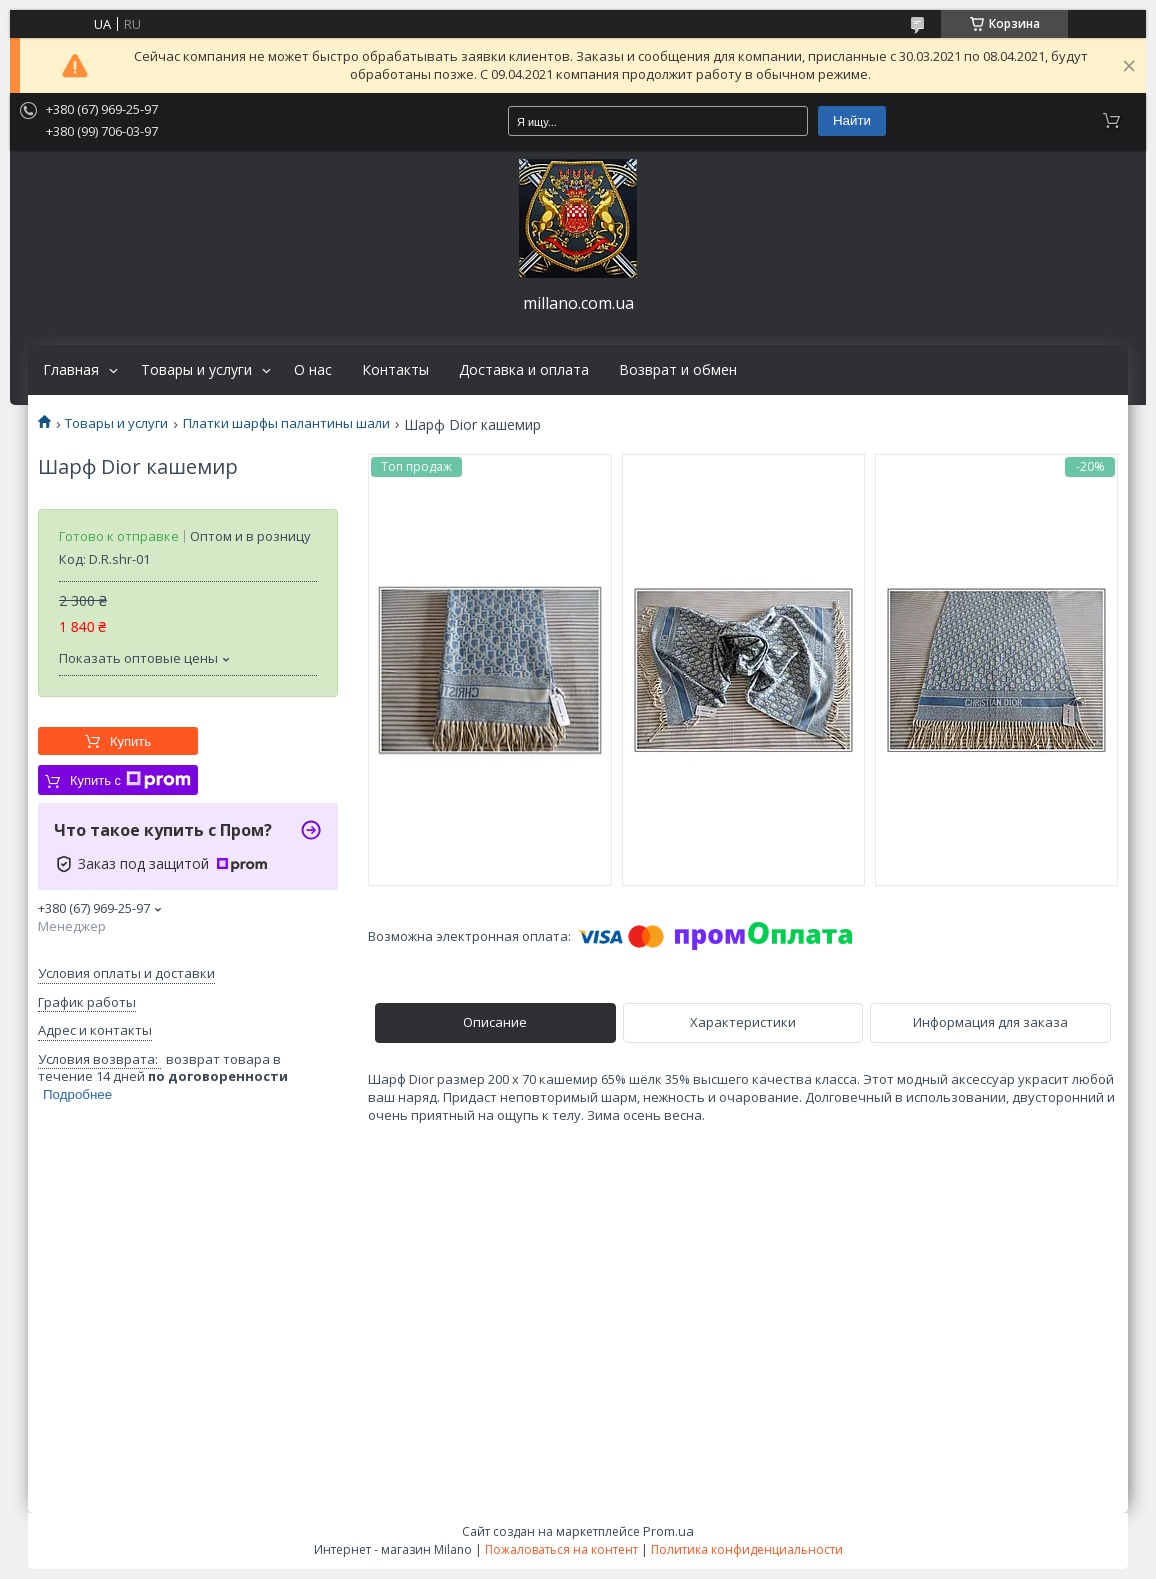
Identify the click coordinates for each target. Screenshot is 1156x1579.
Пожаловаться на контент (561, 1549)
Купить (130, 741)
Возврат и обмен (678, 370)
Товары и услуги (196, 370)
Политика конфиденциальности (747, 1549)
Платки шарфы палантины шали (286, 423)
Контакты (395, 370)
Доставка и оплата (524, 370)
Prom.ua (668, 1531)
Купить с (130, 780)
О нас (313, 370)
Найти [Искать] (852, 120)
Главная (71, 370)
